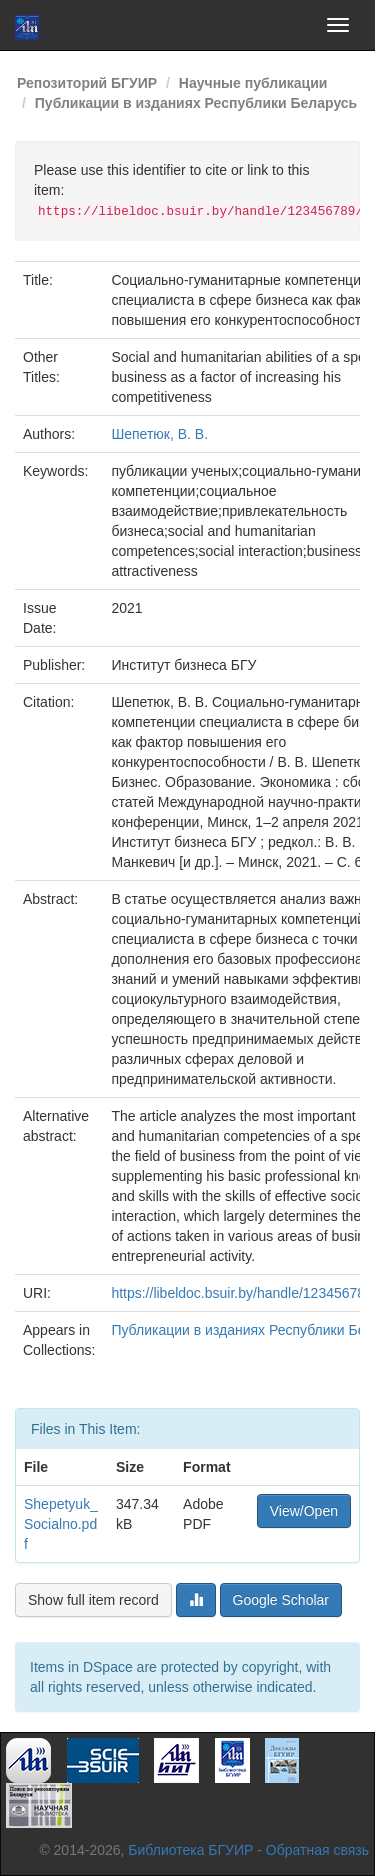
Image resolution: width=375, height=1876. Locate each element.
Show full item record (93, 1600)
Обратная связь (317, 1850)
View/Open (304, 1511)
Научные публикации (253, 83)
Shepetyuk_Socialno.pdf (61, 1524)
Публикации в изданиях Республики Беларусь (196, 103)
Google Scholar (281, 1600)
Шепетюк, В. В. (159, 434)
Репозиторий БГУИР (87, 83)
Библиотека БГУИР (190, 1850)
